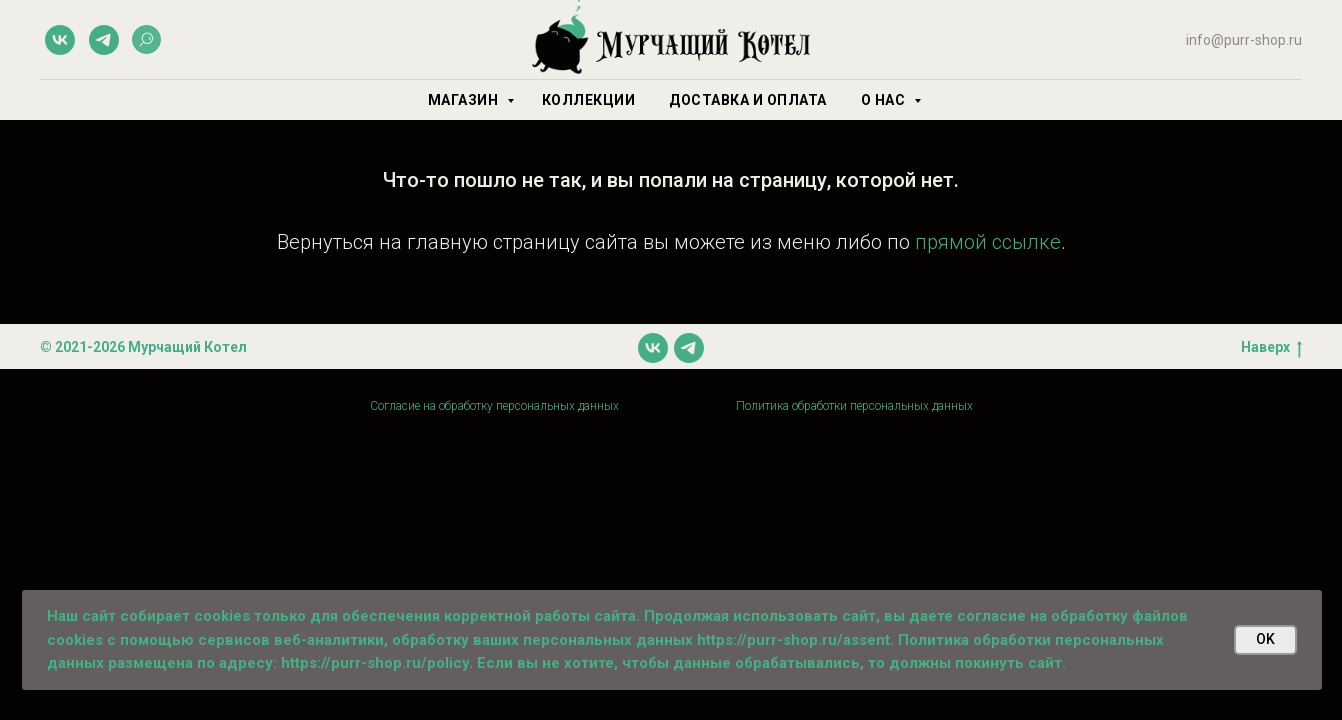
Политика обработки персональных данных (854, 406)
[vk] (60, 40)
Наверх (1271, 348)
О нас (885, 100)
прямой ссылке (988, 242)
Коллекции (589, 100)
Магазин (465, 100)
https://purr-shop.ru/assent (793, 640)
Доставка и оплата (748, 100)
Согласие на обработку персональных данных (494, 406)
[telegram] (104, 40)
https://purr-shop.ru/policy (375, 663)
